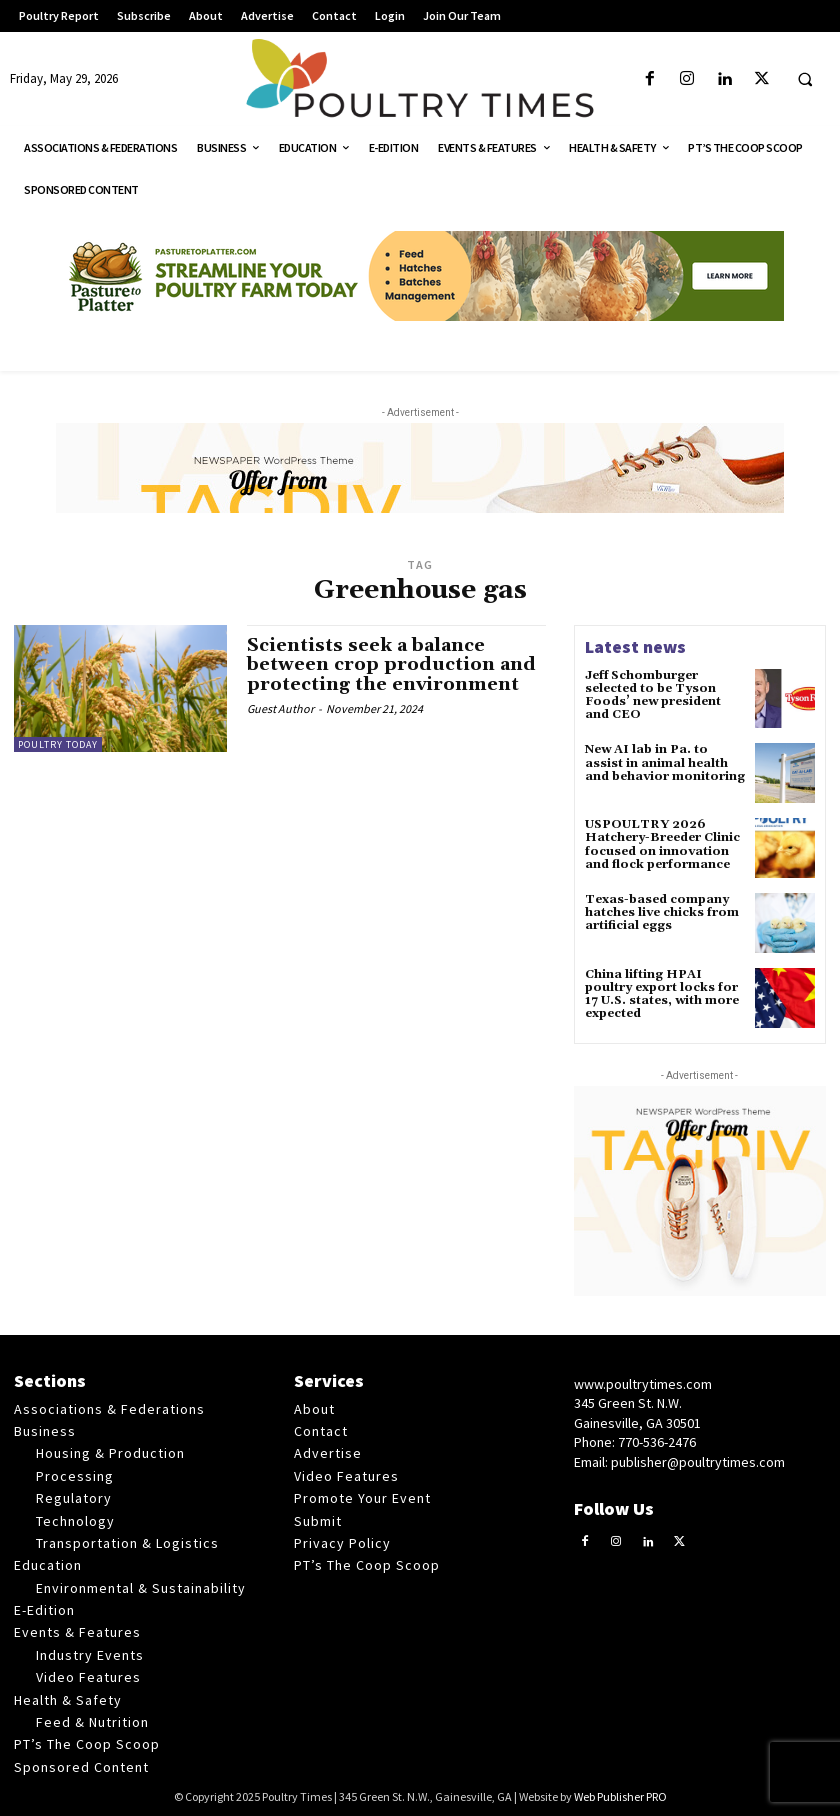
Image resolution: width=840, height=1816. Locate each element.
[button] (805, 80)
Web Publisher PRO (620, 1796)
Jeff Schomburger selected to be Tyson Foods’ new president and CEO (653, 695)
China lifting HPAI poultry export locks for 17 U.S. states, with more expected (662, 994)
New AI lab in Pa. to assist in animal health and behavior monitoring (665, 762)
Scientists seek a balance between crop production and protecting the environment (391, 665)
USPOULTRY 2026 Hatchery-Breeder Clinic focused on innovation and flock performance (662, 844)
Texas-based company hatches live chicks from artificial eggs (662, 912)
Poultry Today (58, 744)
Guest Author (280, 708)
